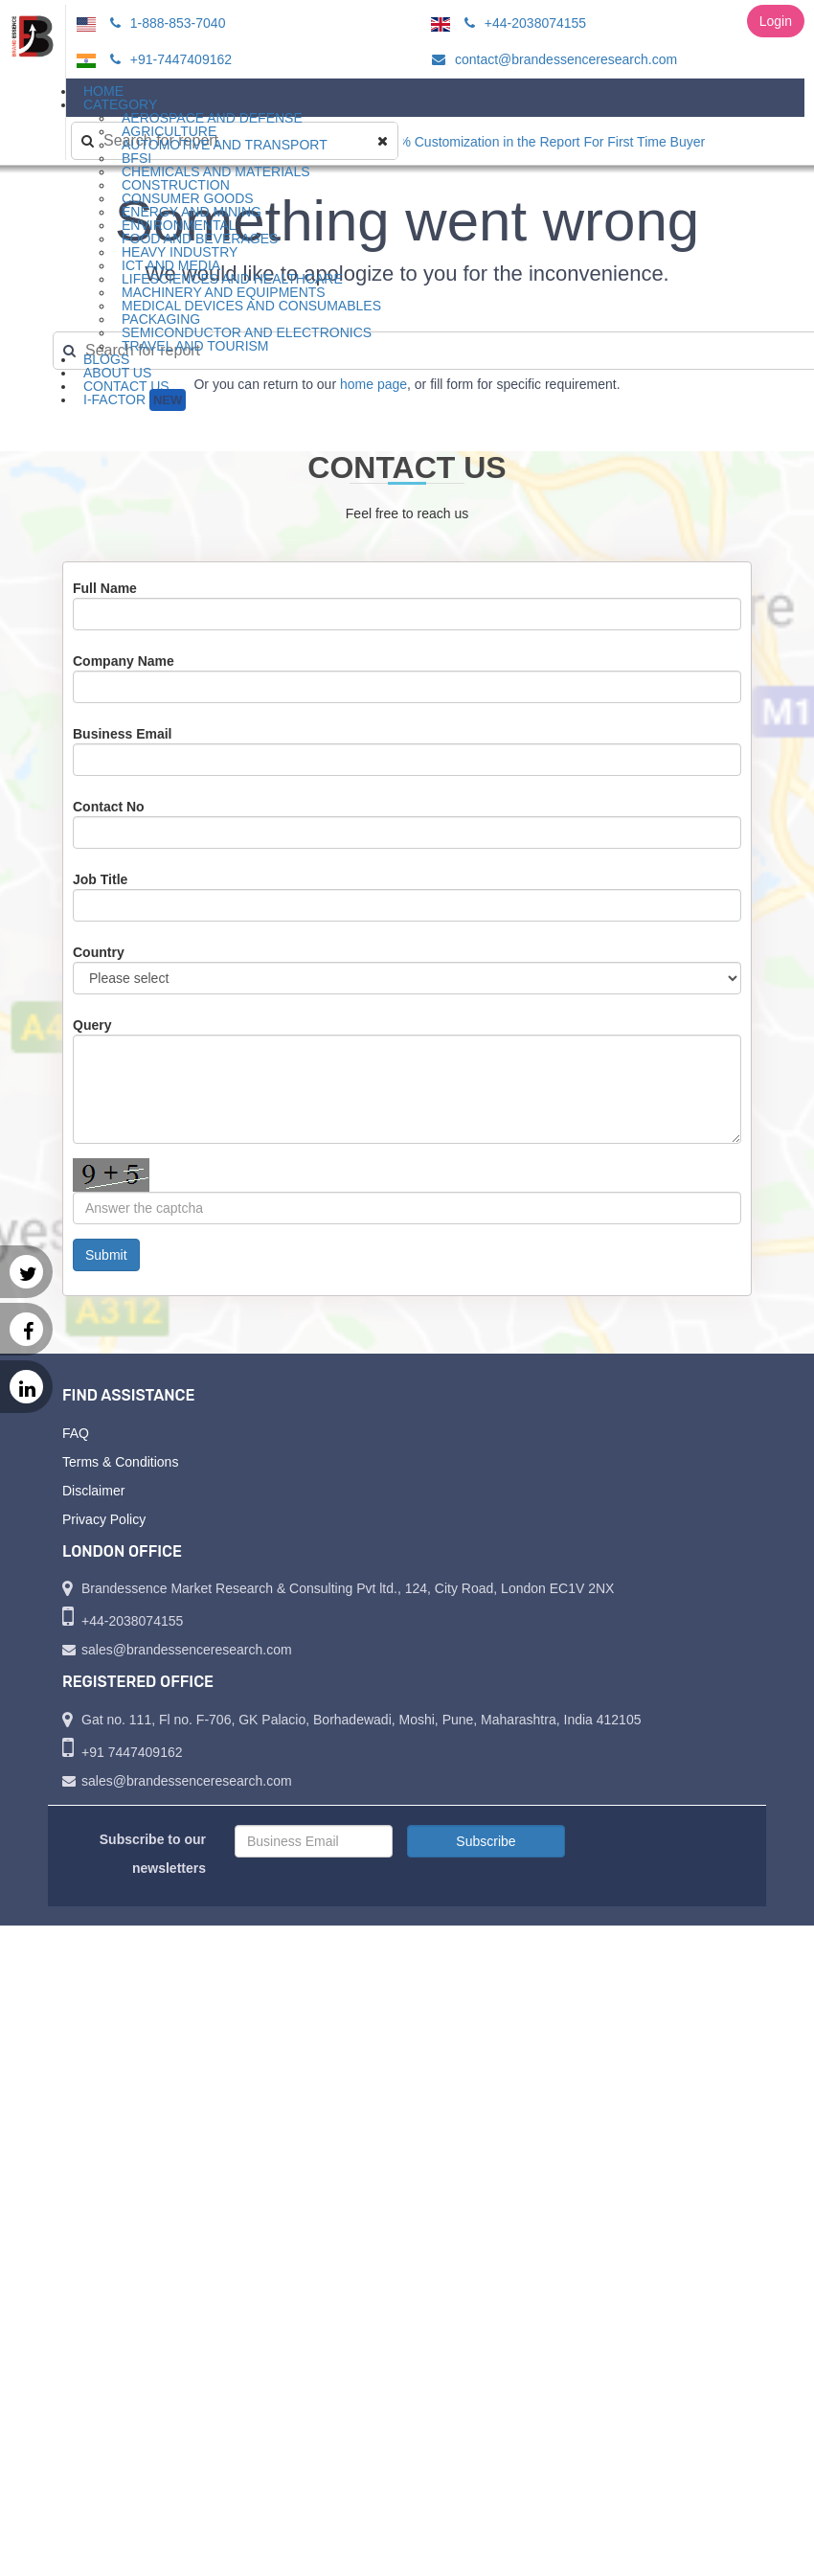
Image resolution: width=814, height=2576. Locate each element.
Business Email (122, 733)
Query (92, 1025)
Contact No (109, 806)
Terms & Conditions (120, 1462)
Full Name (105, 588)
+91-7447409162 (168, 59)
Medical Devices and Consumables (251, 305)
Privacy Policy (104, 1519)
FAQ (75, 1433)
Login (775, 21)
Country (98, 952)
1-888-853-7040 (165, 23)
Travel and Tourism (195, 345)
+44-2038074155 (522, 23)
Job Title (100, 879)
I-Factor (134, 400)
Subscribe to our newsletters (153, 1854)
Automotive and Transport (225, 144)
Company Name (123, 661)
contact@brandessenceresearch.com (551, 59)
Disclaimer (93, 1490)
